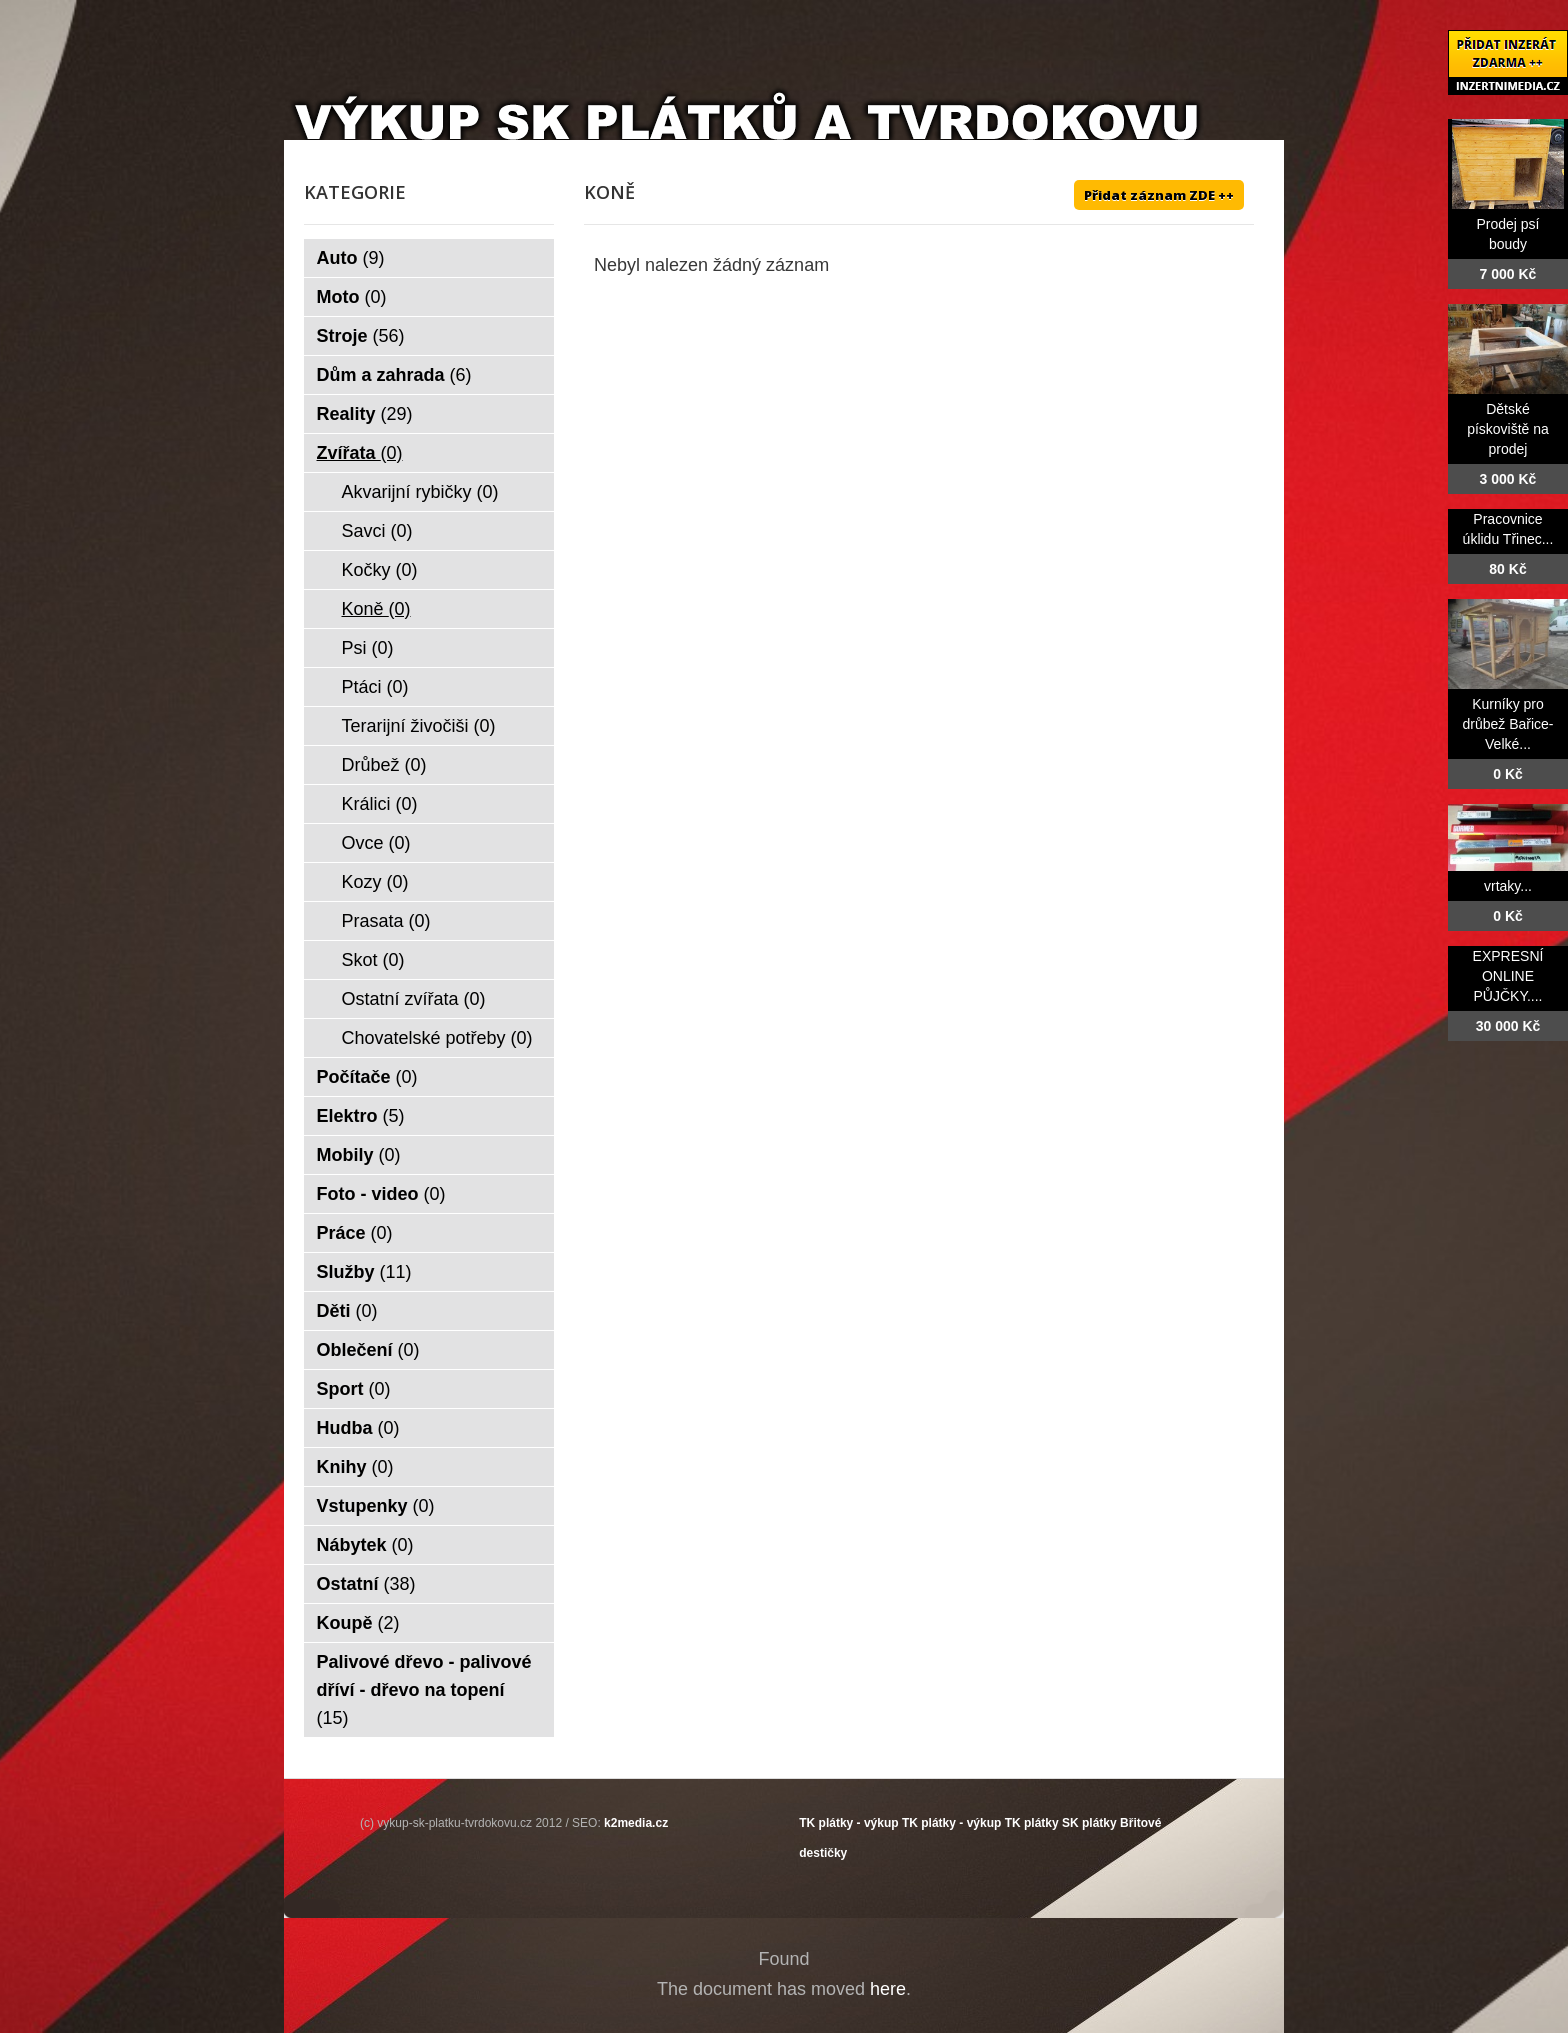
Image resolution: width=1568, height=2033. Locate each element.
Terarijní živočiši (419, 726)
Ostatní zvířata (414, 999)
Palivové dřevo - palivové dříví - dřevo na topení (424, 1690)
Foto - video (381, 1194)
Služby (364, 1272)
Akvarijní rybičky (420, 492)
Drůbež (384, 765)
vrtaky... (1508, 886)
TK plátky (1032, 1823)
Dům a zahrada (394, 375)
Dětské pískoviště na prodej (1508, 429)
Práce (355, 1233)
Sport (354, 1389)
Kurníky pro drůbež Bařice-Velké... (1507, 724)
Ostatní (366, 1584)
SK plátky (1089, 1823)
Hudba (358, 1428)
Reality (365, 414)
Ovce (376, 843)
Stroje (361, 336)
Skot (373, 960)
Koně (376, 609)
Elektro (361, 1116)
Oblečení (368, 1350)
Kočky (380, 570)
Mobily (359, 1155)
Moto (352, 297)
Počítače (367, 1077)
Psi (368, 648)
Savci (377, 531)
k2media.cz (636, 1823)
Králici (380, 804)
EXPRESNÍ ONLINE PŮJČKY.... (1508, 976)
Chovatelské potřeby (437, 1038)
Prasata (386, 921)
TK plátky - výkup (848, 1823)
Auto (351, 258)
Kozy (375, 882)
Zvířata (360, 453)
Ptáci (375, 687)
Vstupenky (376, 1506)
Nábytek (365, 1545)
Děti (347, 1311)
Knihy (355, 1467)
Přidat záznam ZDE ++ (1159, 195)
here (888, 1989)
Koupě (358, 1623)
